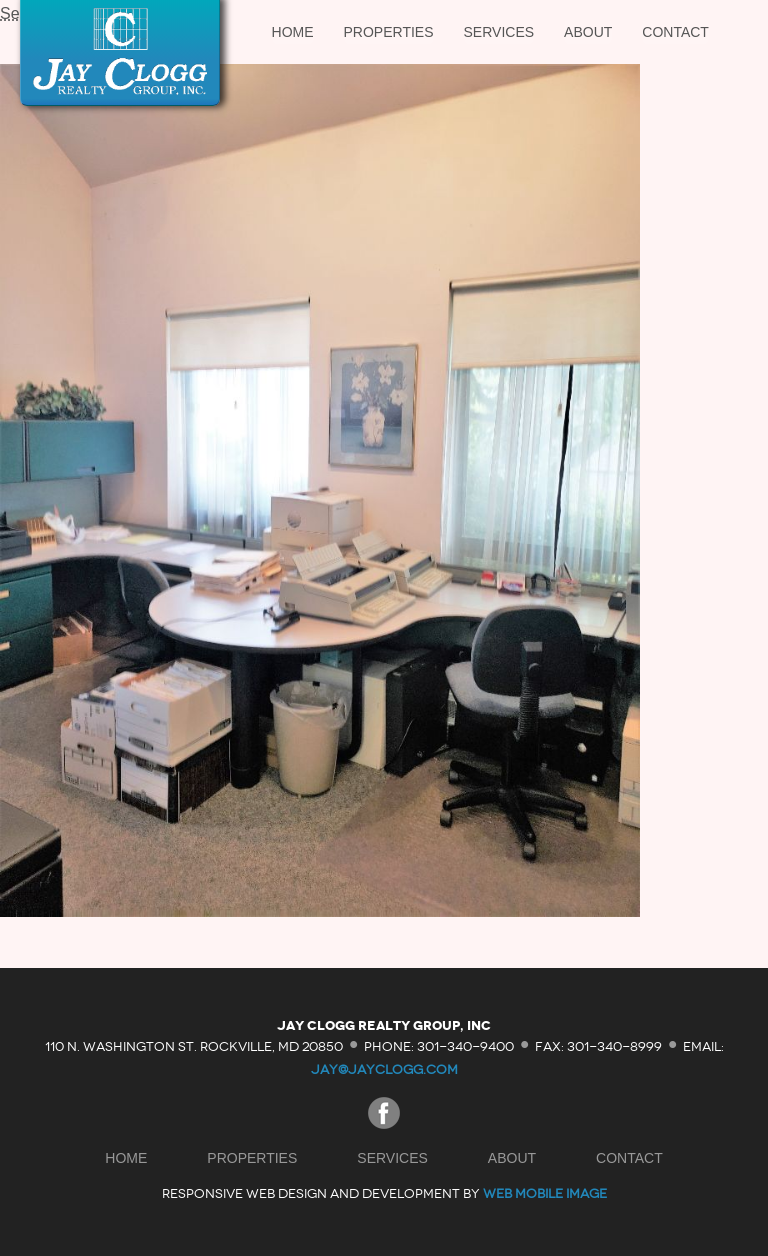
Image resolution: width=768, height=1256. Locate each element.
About (588, 32)
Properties (389, 32)
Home (293, 32)
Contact (675, 32)
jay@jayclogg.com (384, 1069)
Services (499, 32)
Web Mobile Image (545, 1193)
